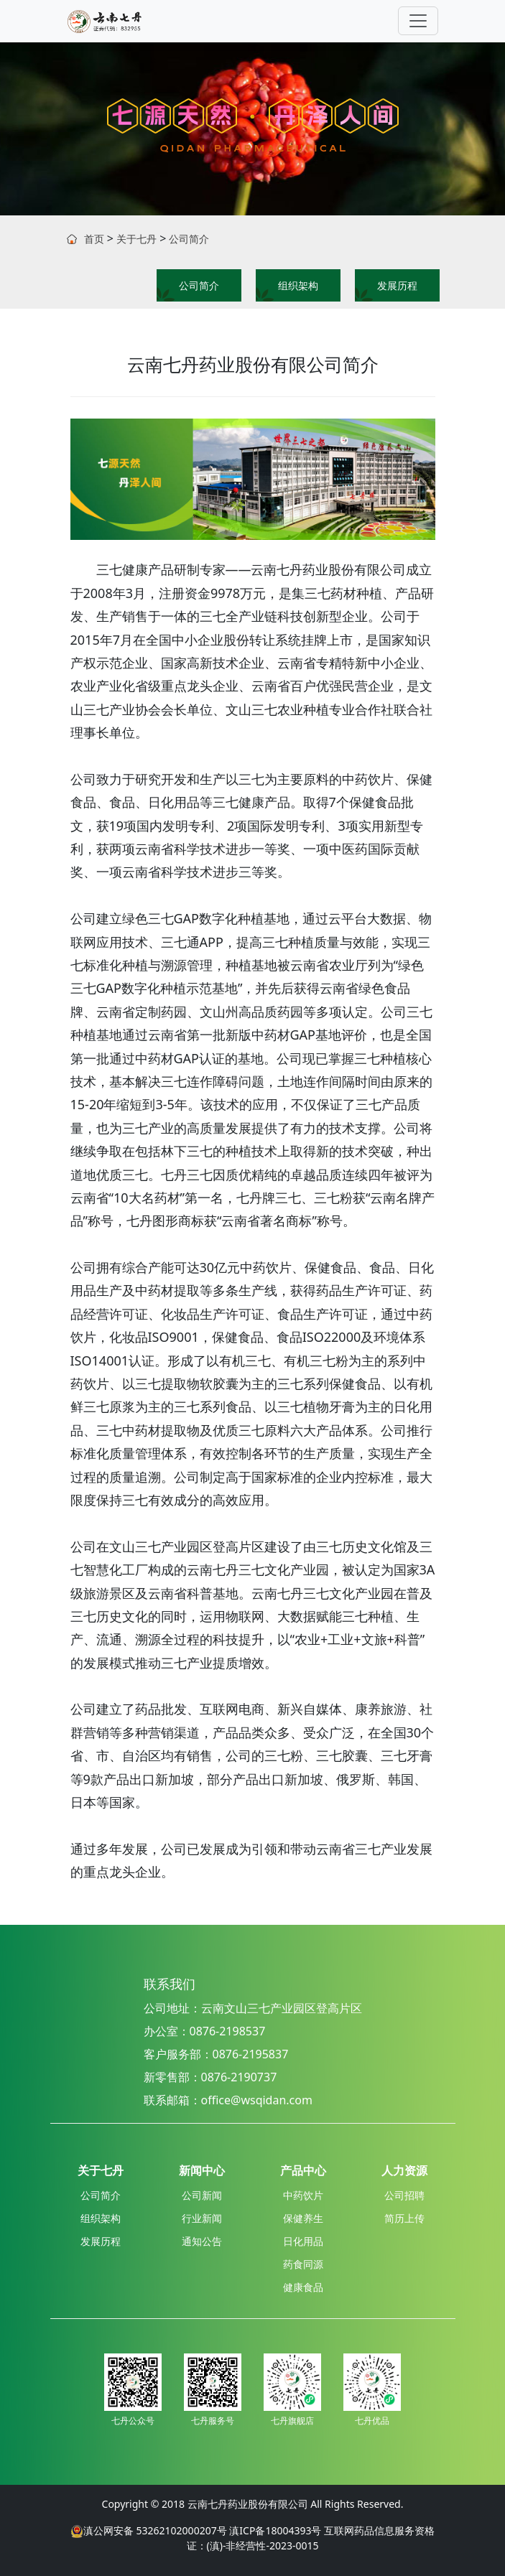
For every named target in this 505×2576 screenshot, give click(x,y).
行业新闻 (202, 2218)
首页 (94, 239)
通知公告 (202, 2241)
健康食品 (303, 2287)
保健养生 (303, 2218)
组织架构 (298, 285)
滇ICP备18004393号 (275, 2530)
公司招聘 (404, 2195)
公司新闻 (202, 2195)
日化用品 (303, 2241)
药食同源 (303, 2264)
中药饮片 (303, 2195)
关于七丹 (136, 239)
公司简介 (189, 239)
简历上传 (404, 2218)
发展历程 (397, 285)
